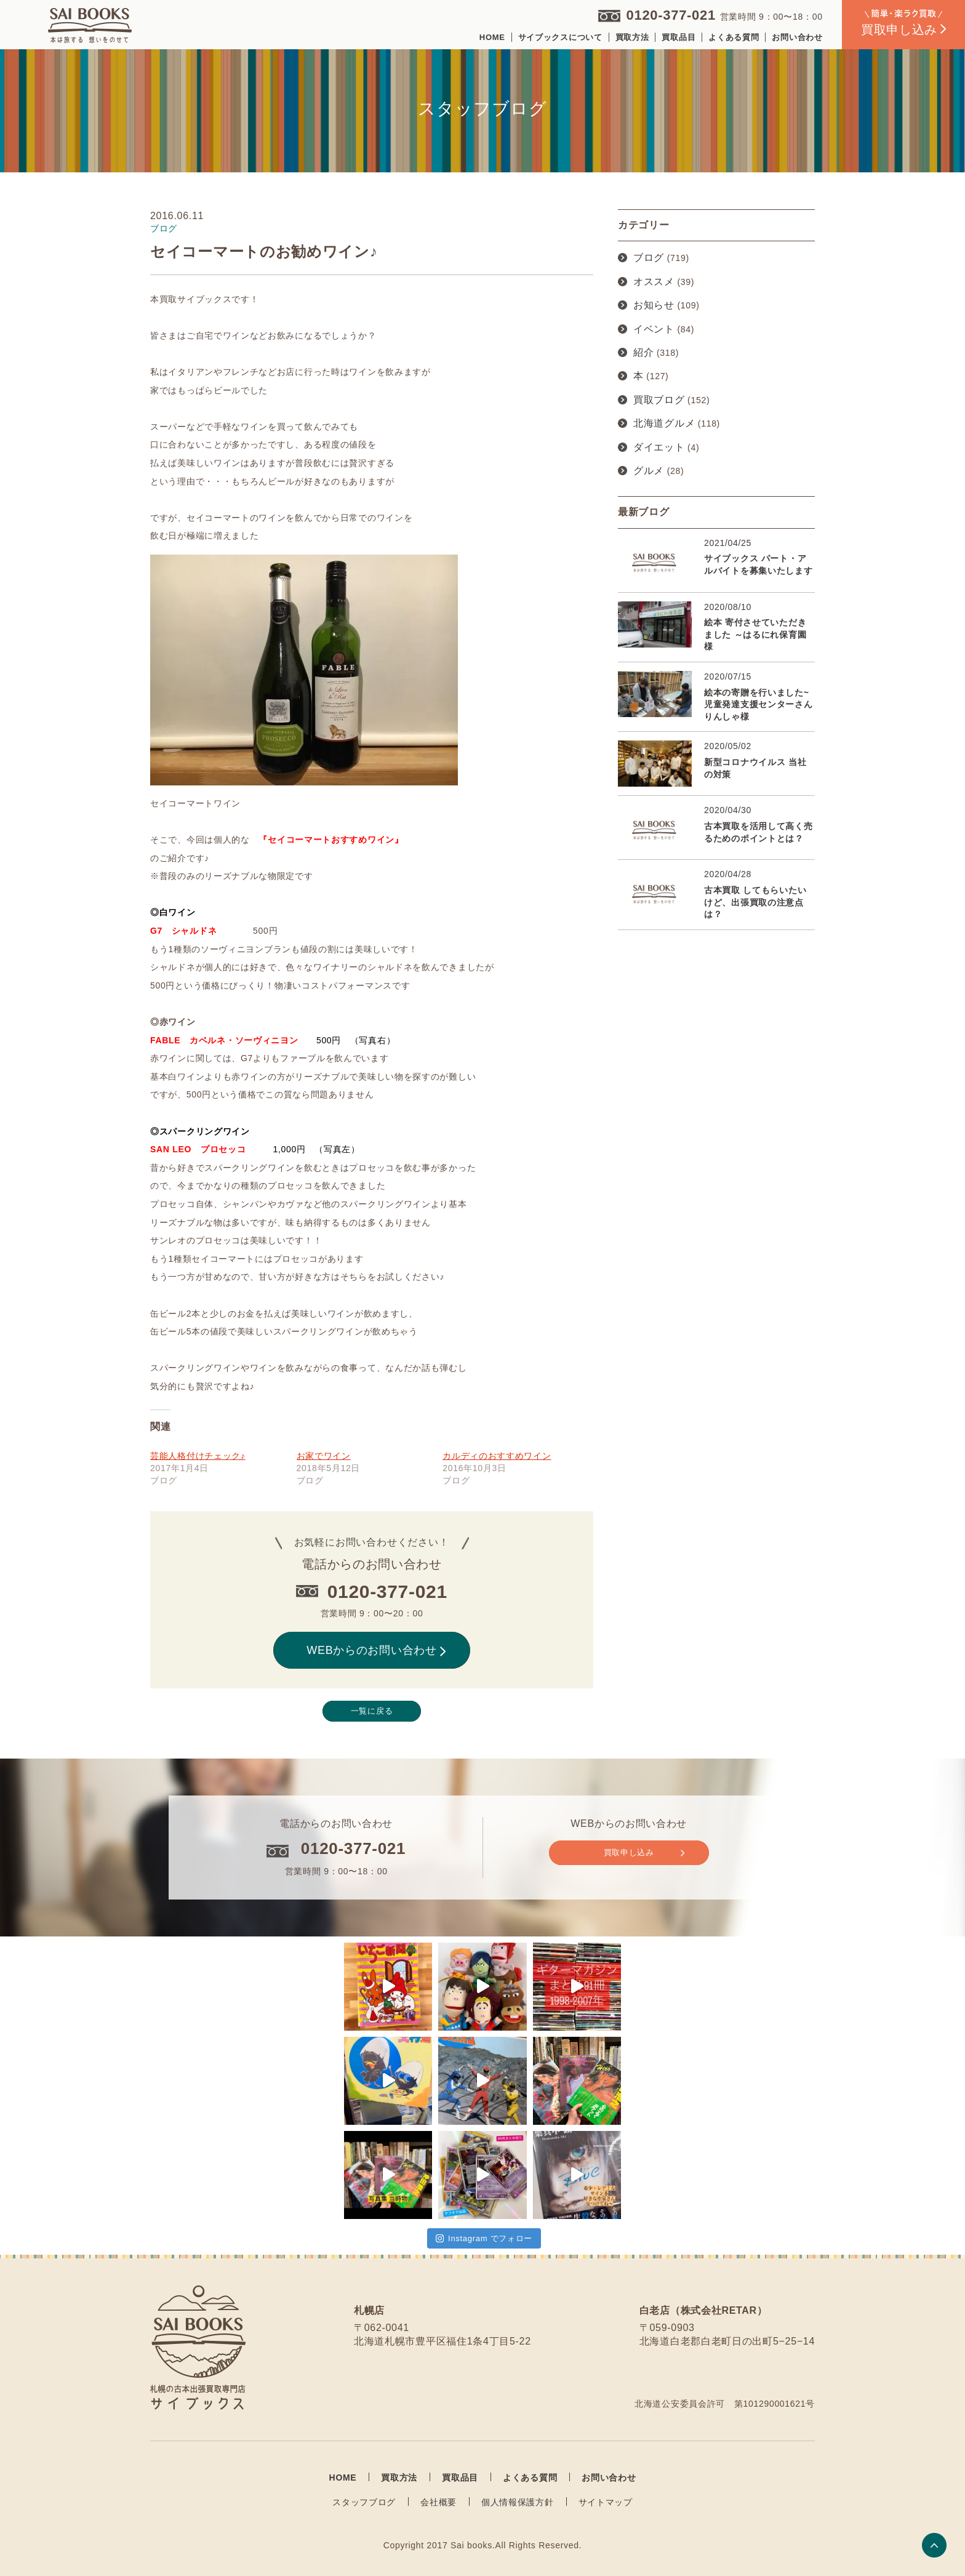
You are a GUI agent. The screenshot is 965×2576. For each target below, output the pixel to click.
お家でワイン (324, 1456)
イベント (654, 329)
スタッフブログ (364, 2502)
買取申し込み (644, 1852)
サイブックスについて (560, 37)
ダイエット (659, 447)
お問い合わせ (797, 37)
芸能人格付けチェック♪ (198, 1456)
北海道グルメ (664, 423)
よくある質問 (733, 37)
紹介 (643, 352)
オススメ (654, 281)
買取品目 (678, 37)
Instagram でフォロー (484, 2238)
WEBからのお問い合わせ (376, 1650)
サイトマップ (606, 2502)
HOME (492, 37)
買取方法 (632, 37)
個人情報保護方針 (517, 2502)
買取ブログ (659, 400)
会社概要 (438, 2502)
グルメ (648, 470)
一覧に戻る (372, 1710)
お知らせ (654, 305)
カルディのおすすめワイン (496, 1456)
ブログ (648, 257)
